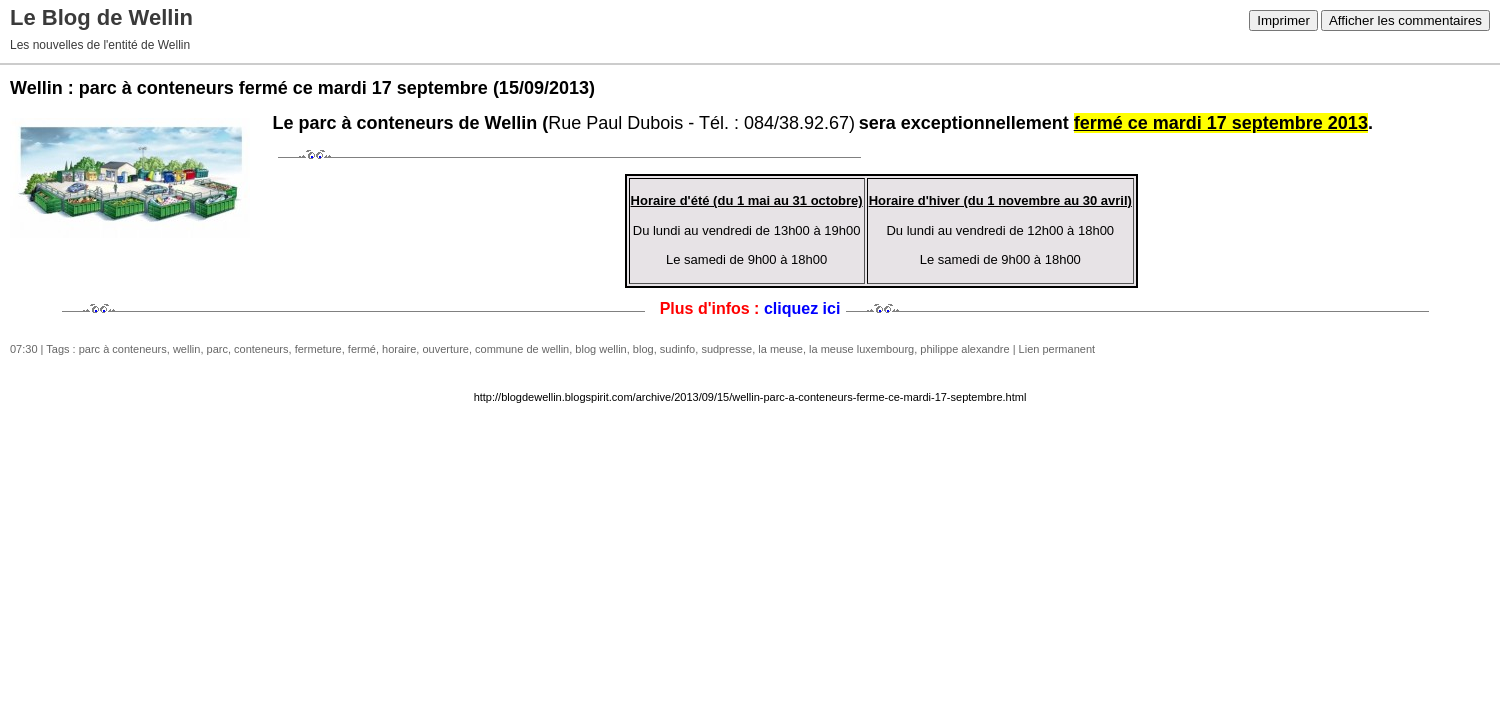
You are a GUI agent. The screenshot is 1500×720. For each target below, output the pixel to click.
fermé (362, 349)
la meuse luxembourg (861, 349)
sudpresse (726, 349)
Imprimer (1283, 20)
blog (643, 349)
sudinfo (677, 349)
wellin (187, 349)
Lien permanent (1057, 349)
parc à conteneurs (123, 349)
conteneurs (261, 349)
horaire (399, 349)
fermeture (318, 349)
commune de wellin (522, 349)
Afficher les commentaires (1405, 20)
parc (217, 349)
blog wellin (600, 349)
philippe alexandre (964, 349)
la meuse (780, 349)
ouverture (445, 349)
